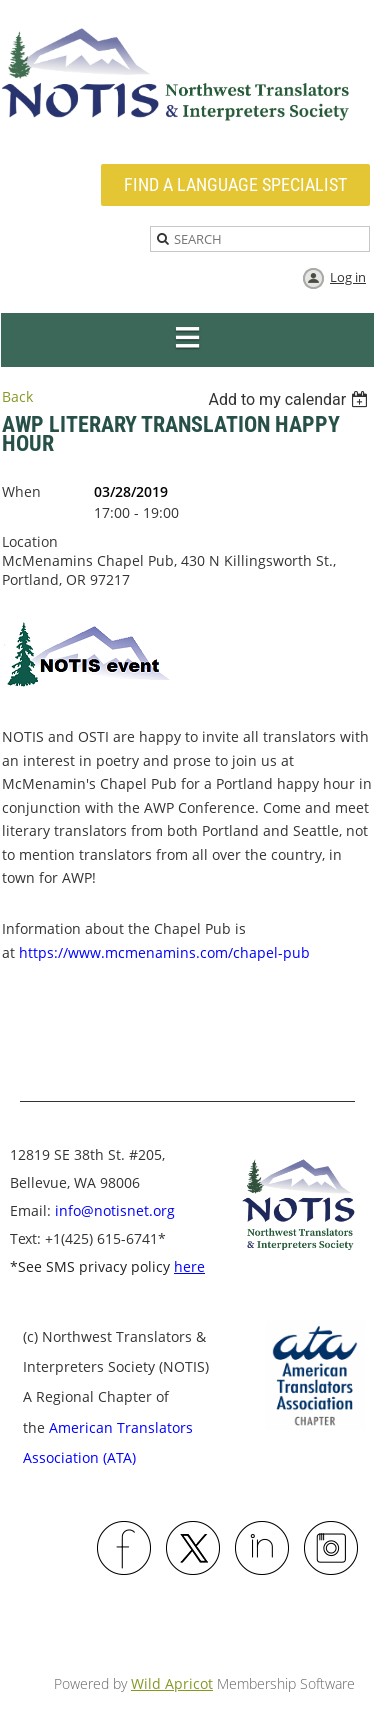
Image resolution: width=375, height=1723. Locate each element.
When (21, 491)
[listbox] (290, 399)
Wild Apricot (172, 1683)
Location (30, 541)
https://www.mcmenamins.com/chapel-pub (164, 952)
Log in (348, 277)
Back (17, 396)
